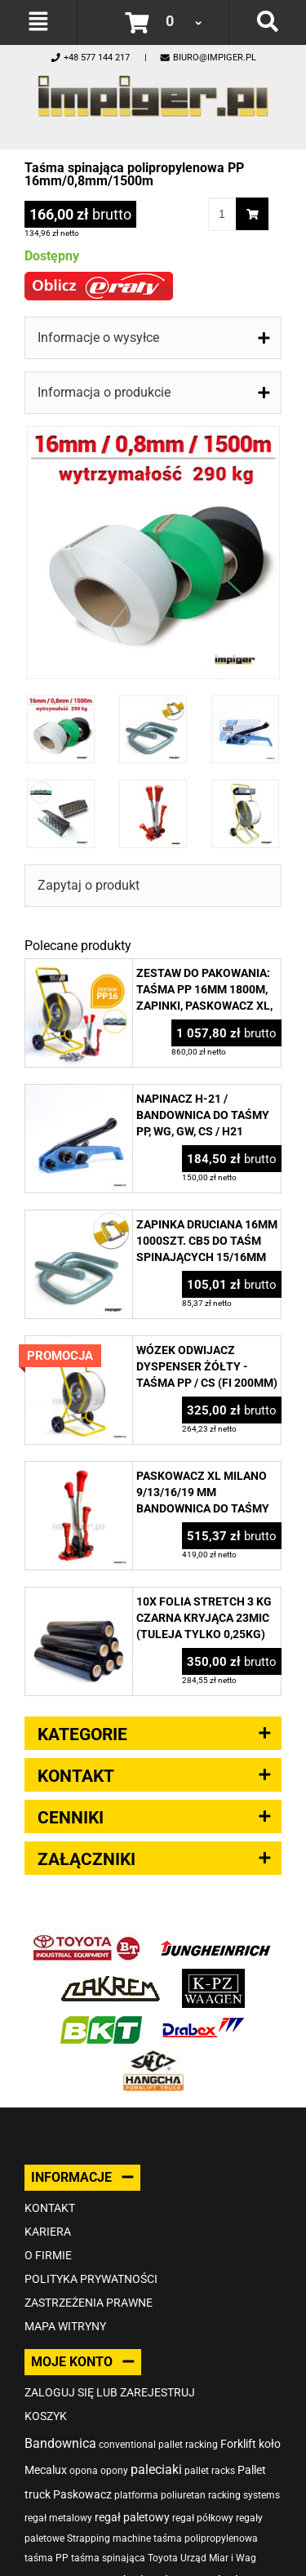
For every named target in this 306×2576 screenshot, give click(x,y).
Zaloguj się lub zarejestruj (109, 2392)
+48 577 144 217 (90, 57)
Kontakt (49, 2207)
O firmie (48, 2255)
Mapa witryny (65, 2326)
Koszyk (45, 2416)
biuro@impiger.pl (207, 57)
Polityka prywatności (90, 2278)
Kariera (47, 2231)
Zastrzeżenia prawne (88, 2302)
